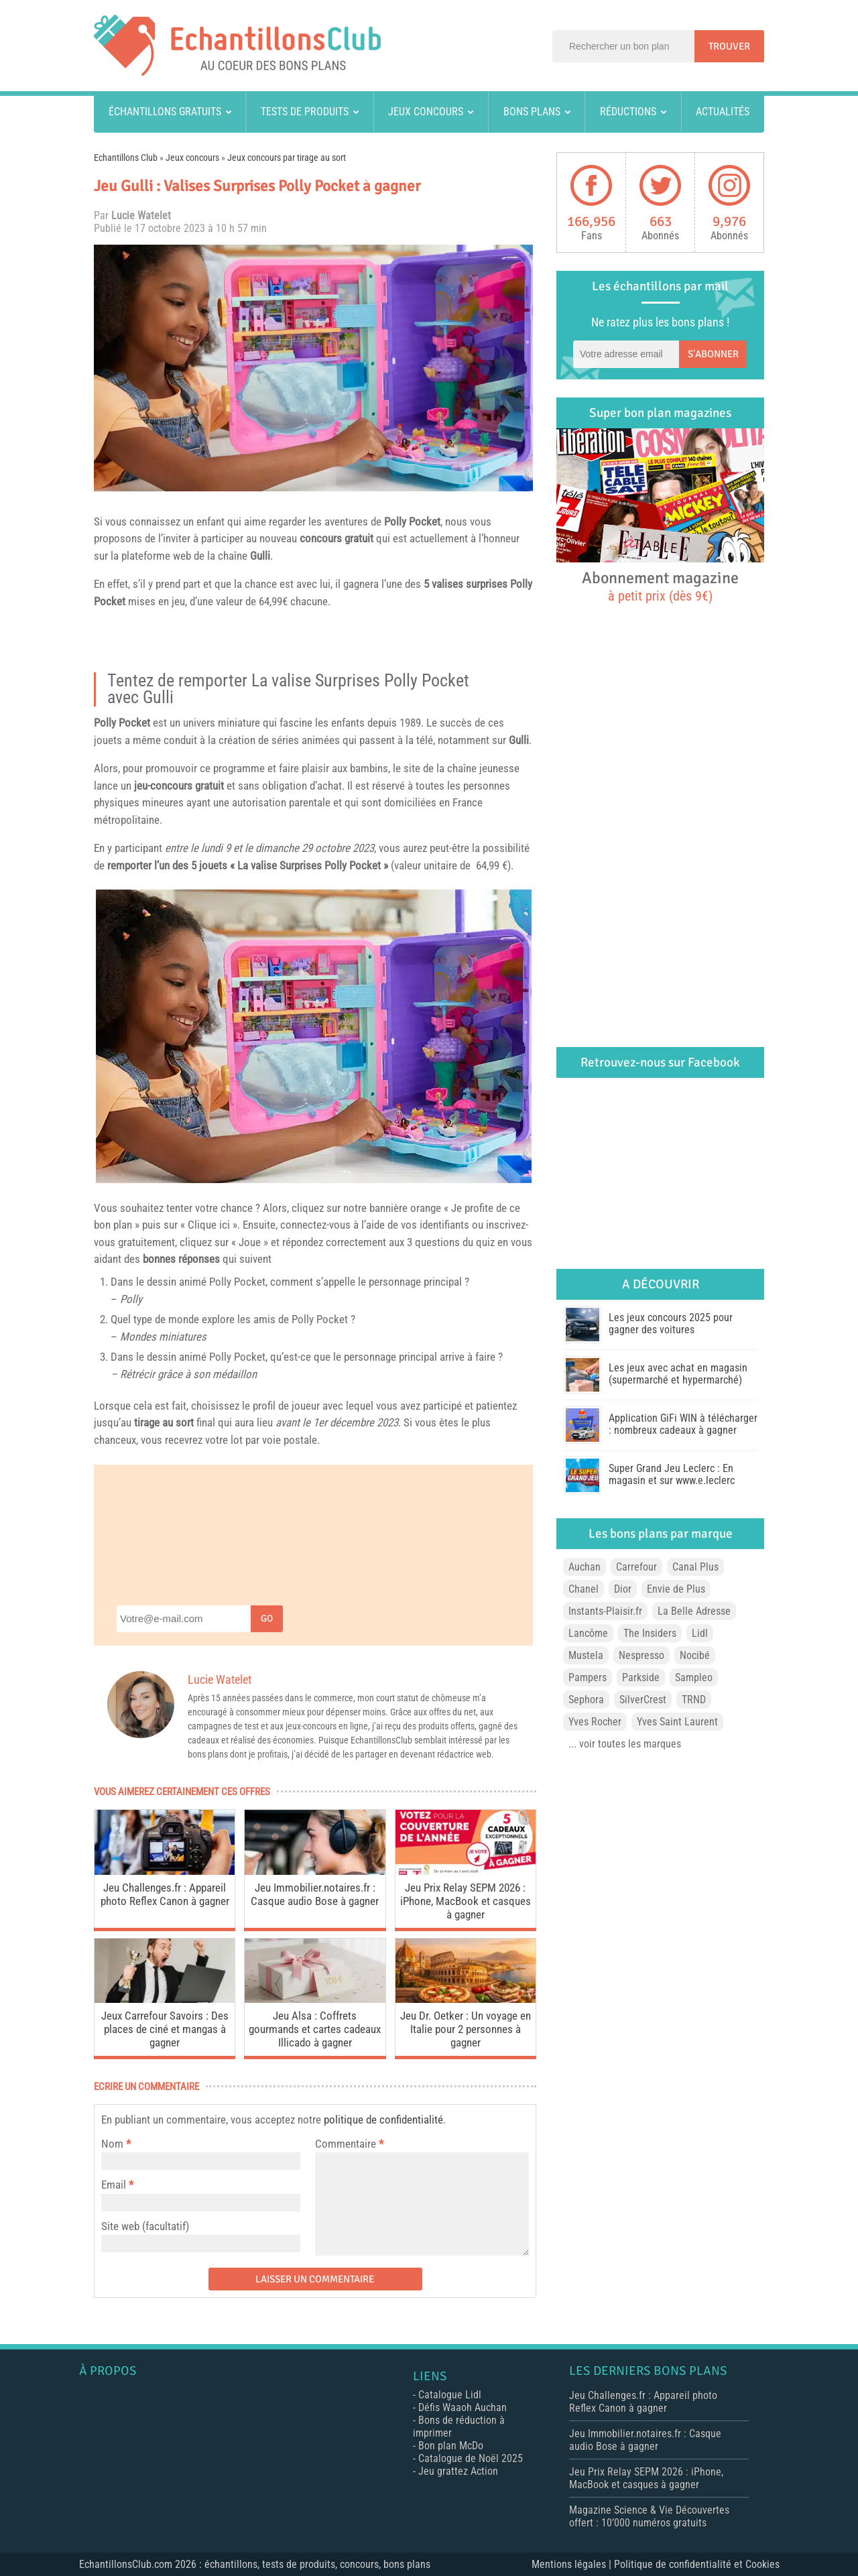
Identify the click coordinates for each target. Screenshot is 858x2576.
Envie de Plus (676, 1589)
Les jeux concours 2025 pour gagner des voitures (671, 1323)
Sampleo (694, 1677)
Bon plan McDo (450, 2445)
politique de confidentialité (383, 2119)
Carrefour (636, 1566)
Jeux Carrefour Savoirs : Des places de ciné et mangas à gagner (165, 2029)
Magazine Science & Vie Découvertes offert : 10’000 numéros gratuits (649, 2516)
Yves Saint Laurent (677, 1721)
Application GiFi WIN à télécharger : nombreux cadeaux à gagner (683, 1424)
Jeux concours (425, 111)
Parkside (641, 1677)
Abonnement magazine (660, 586)
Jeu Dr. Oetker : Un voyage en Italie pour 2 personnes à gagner (465, 2029)
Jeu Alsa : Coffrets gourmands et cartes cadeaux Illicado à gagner (315, 2029)
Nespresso (641, 1655)
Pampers (587, 1677)
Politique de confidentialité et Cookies (697, 2564)
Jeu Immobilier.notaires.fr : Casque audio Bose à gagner (315, 1894)
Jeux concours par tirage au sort (286, 157)
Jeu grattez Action (458, 2471)
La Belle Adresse (694, 1611)
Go (267, 1618)
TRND (694, 1699)
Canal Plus (695, 1566)
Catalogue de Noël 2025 (470, 2458)
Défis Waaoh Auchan (462, 2407)
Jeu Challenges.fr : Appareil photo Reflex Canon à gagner (165, 1894)
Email (113, 2184)
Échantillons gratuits (165, 111)
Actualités (722, 111)
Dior (622, 1589)
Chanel (583, 1589)
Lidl (700, 1633)
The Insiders (649, 1633)
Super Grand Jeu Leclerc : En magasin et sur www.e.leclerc (672, 1474)
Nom (112, 2143)
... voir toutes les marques (624, 1743)
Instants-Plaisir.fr (605, 1611)
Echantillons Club (126, 157)
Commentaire (349, 2143)
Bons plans (531, 111)
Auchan (584, 1566)
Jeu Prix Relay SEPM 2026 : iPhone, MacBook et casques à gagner (465, 1901)
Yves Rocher (594, 1721)
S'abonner (713, 354)
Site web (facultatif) (145, 2226)
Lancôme (588, 1633)
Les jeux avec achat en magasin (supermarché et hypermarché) (678, 1373)
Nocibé (695, 1655)
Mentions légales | (573, 2564)
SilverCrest (642, 1699)
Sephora (586, 1699)
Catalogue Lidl (449, 2394)
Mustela (585, 1655)
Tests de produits (305, 111)
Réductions (628, 111)
